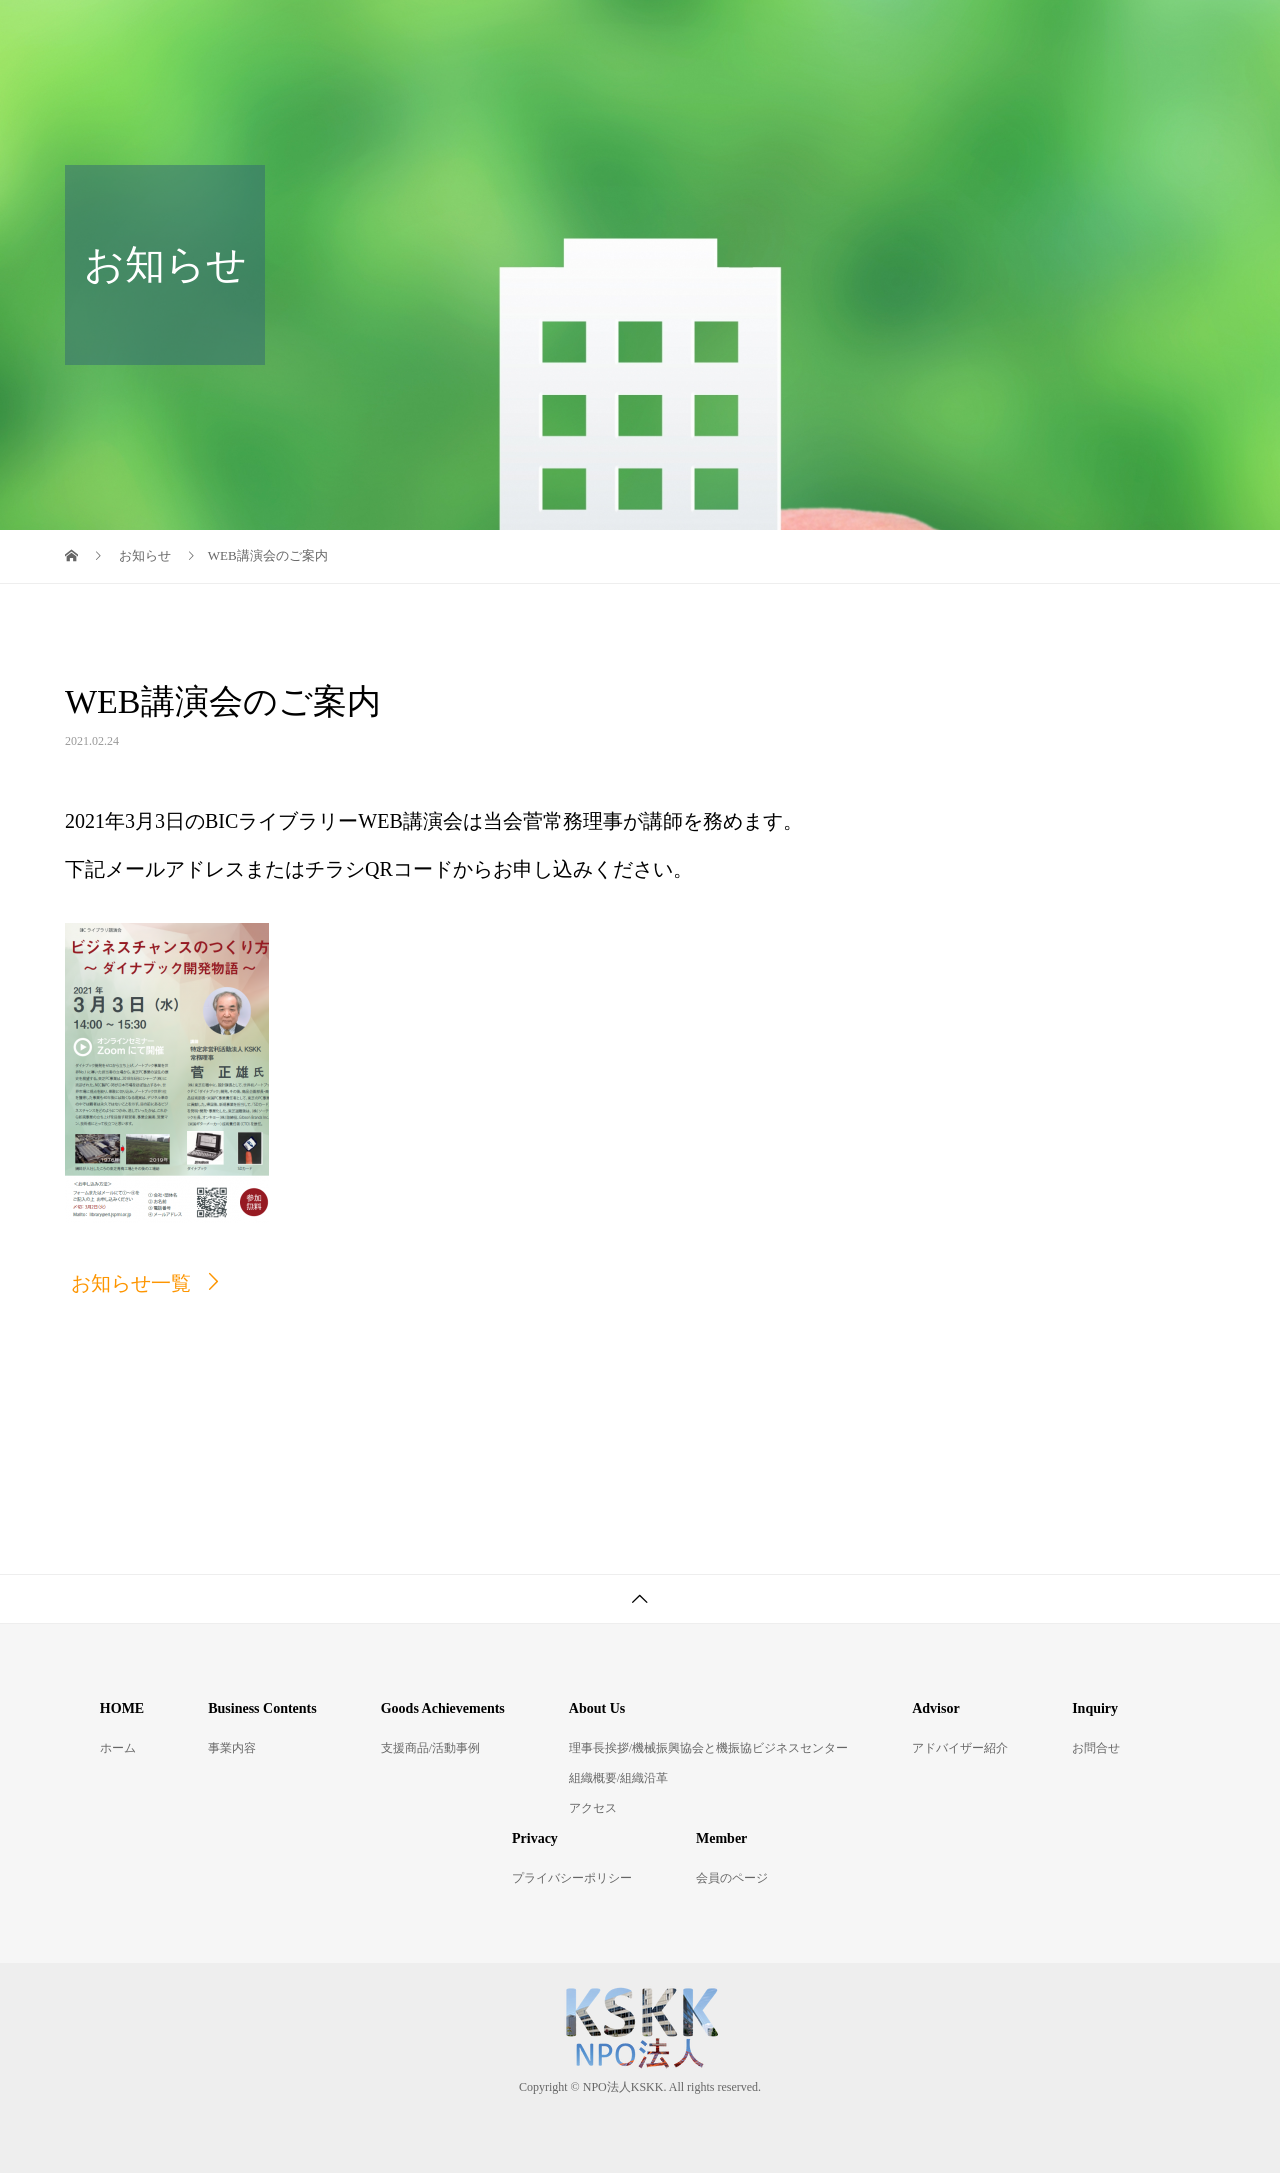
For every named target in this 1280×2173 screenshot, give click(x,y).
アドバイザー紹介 (960, 1748)
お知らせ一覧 (131, 1283)
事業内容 (232, 1748)
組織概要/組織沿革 (618, 1778)
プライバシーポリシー (572, 1878)
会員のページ (732, 1878)
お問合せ (1096, 1748)
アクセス (593, 1808)
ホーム (118, 1748)
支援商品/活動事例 (430, 1748)
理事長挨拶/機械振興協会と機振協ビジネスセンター (708, 1748)
